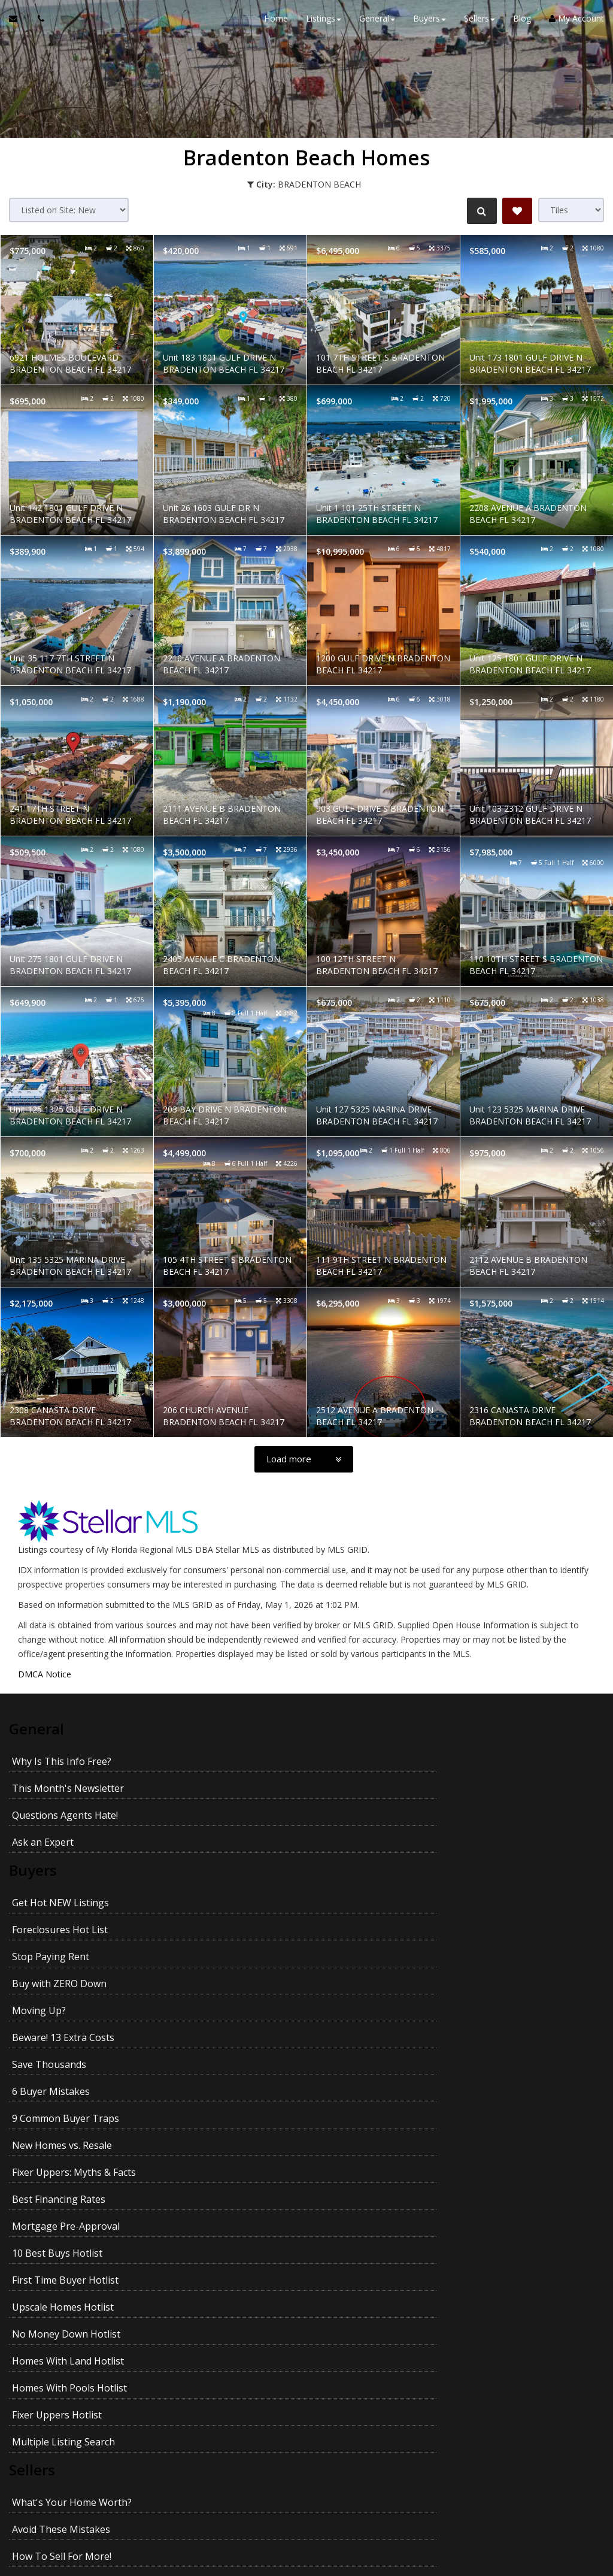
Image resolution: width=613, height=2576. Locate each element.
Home (276, 23)
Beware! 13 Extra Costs (349, 1899)
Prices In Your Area (340, 2202)
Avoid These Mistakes (347, 2175)
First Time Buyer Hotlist (65, 2033)
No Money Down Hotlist (66, 2060)
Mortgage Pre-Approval (66, 2006)
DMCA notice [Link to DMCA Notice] (306, 2562)
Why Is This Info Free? (61, 1757)
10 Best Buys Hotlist (343, 2006)
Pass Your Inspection (59, 2229)
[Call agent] (38, 24)
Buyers (34, 1816)
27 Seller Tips (42, 2256)
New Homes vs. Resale (347, 1953)
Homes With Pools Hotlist (69, 2087)
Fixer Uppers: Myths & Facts (74, 1980)
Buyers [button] (429, 23)
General (37, 1728)
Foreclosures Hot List (345, 1845)
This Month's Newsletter (353, 1757)
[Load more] (303, 1459)
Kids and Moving (335, 2364)
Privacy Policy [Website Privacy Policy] (306, 2513)
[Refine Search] (479, 211)
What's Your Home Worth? (72, 2175)
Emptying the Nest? (56, 2310)
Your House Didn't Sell (62, 2283)
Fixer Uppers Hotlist (342, 2087)
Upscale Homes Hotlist (348, 2033)
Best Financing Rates (344, 1980)
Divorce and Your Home (351, 2229)
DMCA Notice (44, 1674)
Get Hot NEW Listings (60, 1845)
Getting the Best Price (61, 2337)
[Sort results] (69, 210)
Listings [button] (323, 23)
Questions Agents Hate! (65, 1784)
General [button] (377, 23)
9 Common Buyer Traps (65, 1953)
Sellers (32, 2146)
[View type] (571, 210)
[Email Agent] (19, 24)
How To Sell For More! (61, 2202)
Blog (522, 23)
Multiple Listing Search (63, 2114)
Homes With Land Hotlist (353, 2060)
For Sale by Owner (338, 2256)
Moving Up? (39, 1899)
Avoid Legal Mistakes (345, 2310)
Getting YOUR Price (341, 2337)
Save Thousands (49, 1926)
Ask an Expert (328, 1784)
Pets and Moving (49, 2364)
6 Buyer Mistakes (336, 1926)
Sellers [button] (479, 23)
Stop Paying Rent (50, 1872)
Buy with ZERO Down (345, 1872)
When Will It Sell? (336, 2283)
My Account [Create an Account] (576, 23)
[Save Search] (517, 211)
